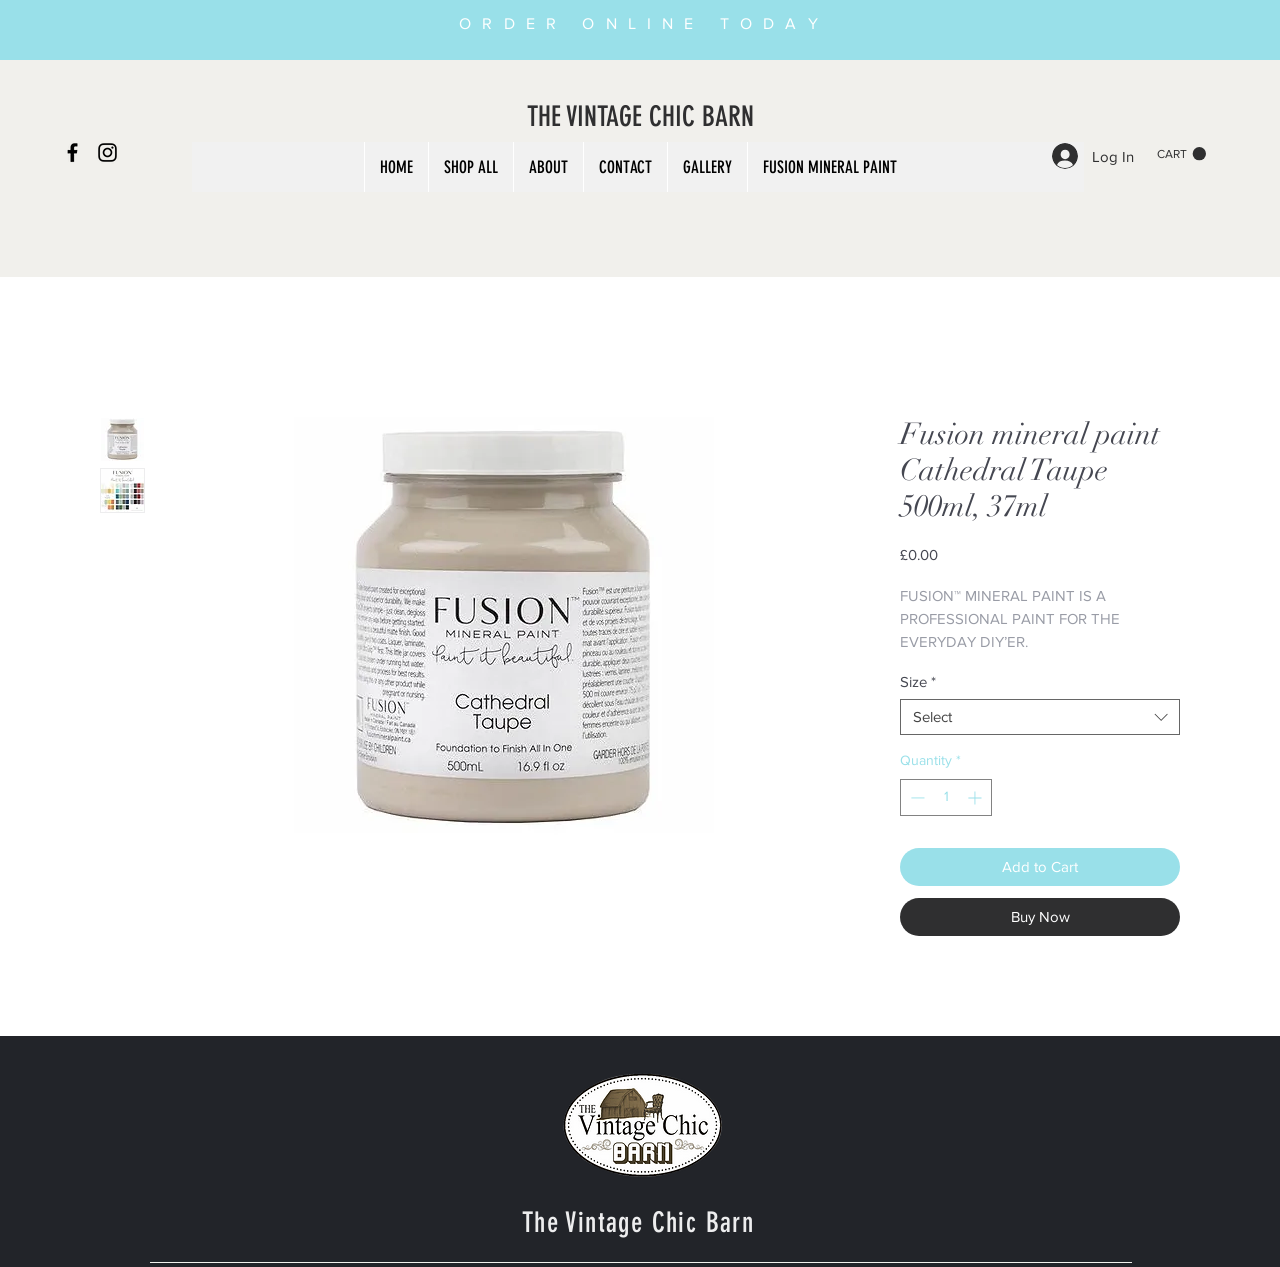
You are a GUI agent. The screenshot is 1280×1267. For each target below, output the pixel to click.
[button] (1181, 154)
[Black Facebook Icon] (72, 152)
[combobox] (1040, 717)
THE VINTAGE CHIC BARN (640, 116)
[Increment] (976, 797)
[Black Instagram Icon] (107, 152)
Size (918, 681)
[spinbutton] (946, 797)
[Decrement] (915, 797)
